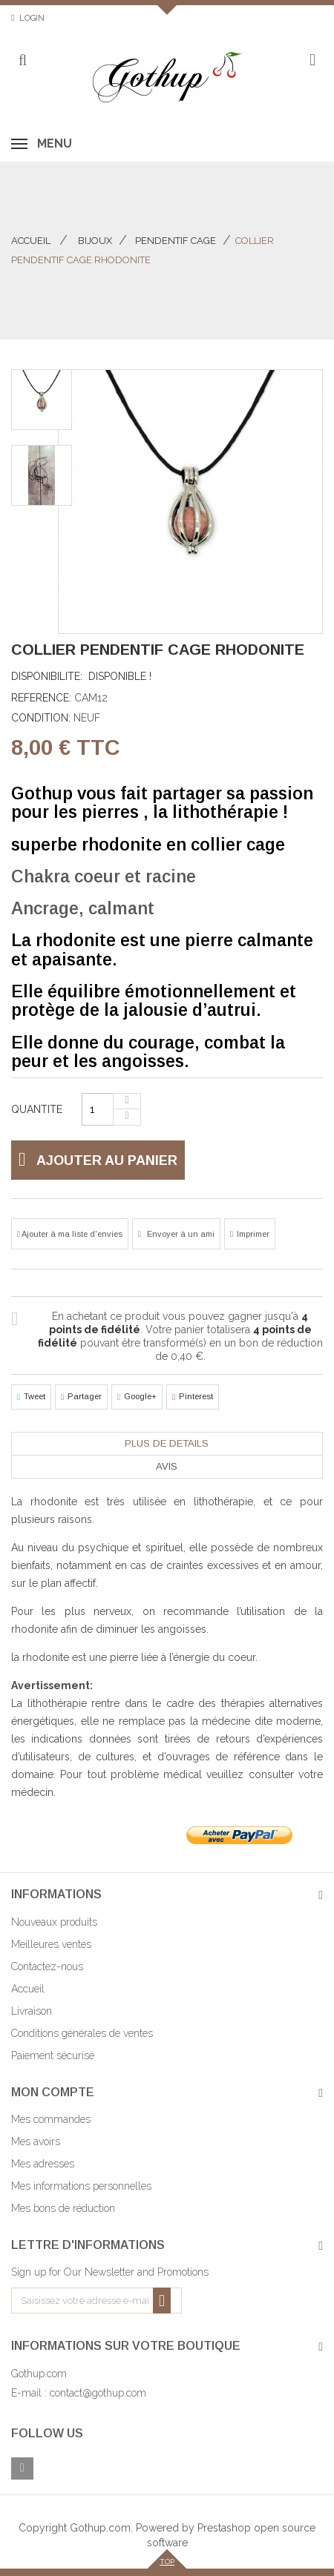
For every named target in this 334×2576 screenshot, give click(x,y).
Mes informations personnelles (81, 2186)
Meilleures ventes (51, 1944)
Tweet (31, 1397)
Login (32, 18)
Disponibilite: (46, 676)
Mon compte (52, 2092)
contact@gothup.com (98, 2393)
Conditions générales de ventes (82, 2033)
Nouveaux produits (54, 1922)
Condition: (41, 718)
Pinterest (192, 1397)
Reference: (41, 698)
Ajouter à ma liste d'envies (71, 1233)
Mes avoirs (35, 2141)
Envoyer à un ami (180, 1233)
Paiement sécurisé (52, 2055)
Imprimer (253, 1233)
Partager (81, 1397)
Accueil (30, 240)
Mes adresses (42, 2164)
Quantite (36, 1109)
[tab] (166, 1444)
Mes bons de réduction (63, 2208)
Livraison (31, 2011)
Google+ (137, 1397)
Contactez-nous (47, 1966)
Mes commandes (51, 2119)
